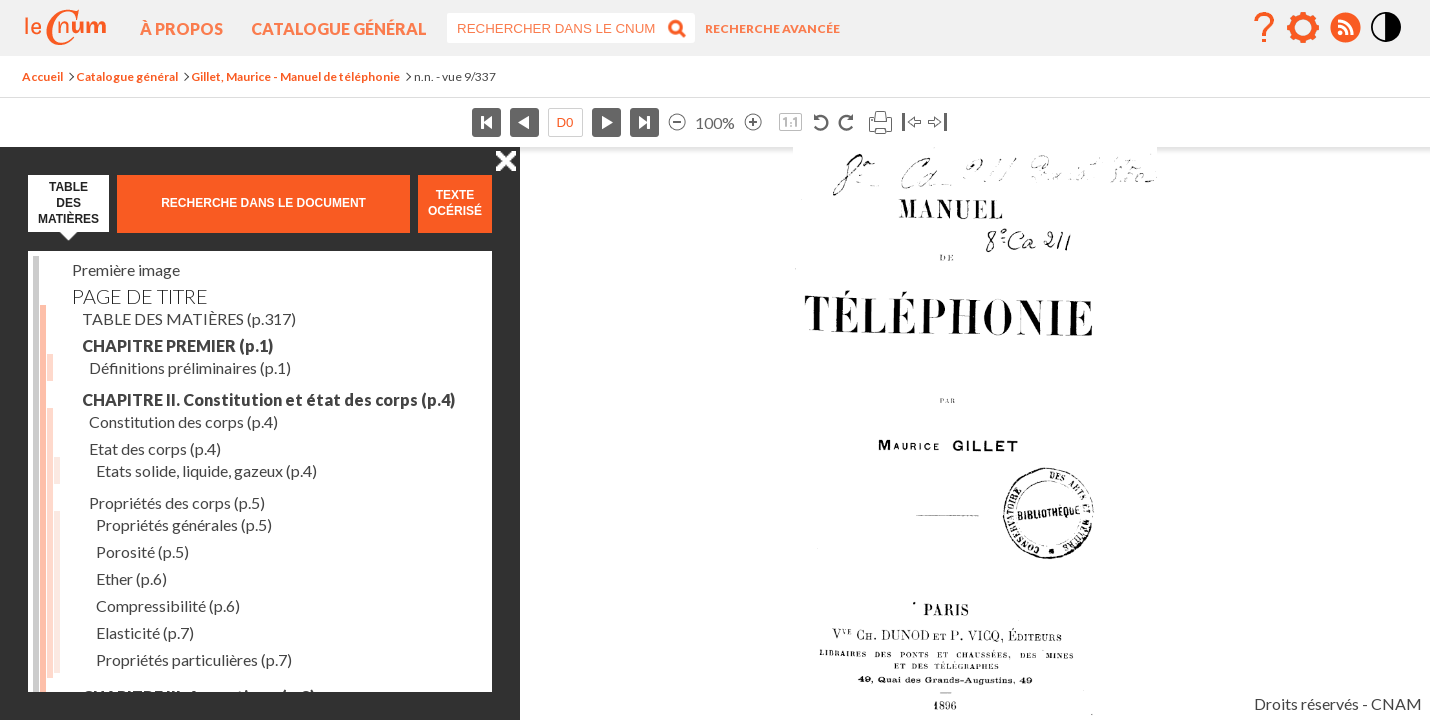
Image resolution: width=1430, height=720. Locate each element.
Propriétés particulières (194, 659)
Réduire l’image (677, 122)
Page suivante (606, 122)
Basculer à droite (937, 122)
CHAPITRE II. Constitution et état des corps (268, 399)
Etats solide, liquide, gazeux (206, 470)
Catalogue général (339, 28)
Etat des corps (155, 448)
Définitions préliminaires (190, 367)
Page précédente (524, 122)
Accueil (42, 76)
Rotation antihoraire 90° (821, 122)
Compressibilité (168, 605)
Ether (131, 578)
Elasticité (145, 632)
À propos (181, 28)
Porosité (142, 551)
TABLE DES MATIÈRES (189, 318)
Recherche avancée (772, 28)
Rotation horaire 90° (845, 122)
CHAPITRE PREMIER (177, 345)
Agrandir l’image (753, 122)
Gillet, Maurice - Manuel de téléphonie (295, 76)
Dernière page (644, 122)
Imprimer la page (880, 122)
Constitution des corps (183, 421)
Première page (486, 122)
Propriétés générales (184, 524)
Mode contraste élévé (1387, 43)
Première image (126, 269)
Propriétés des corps (177, 502)
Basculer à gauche (911, 122)
